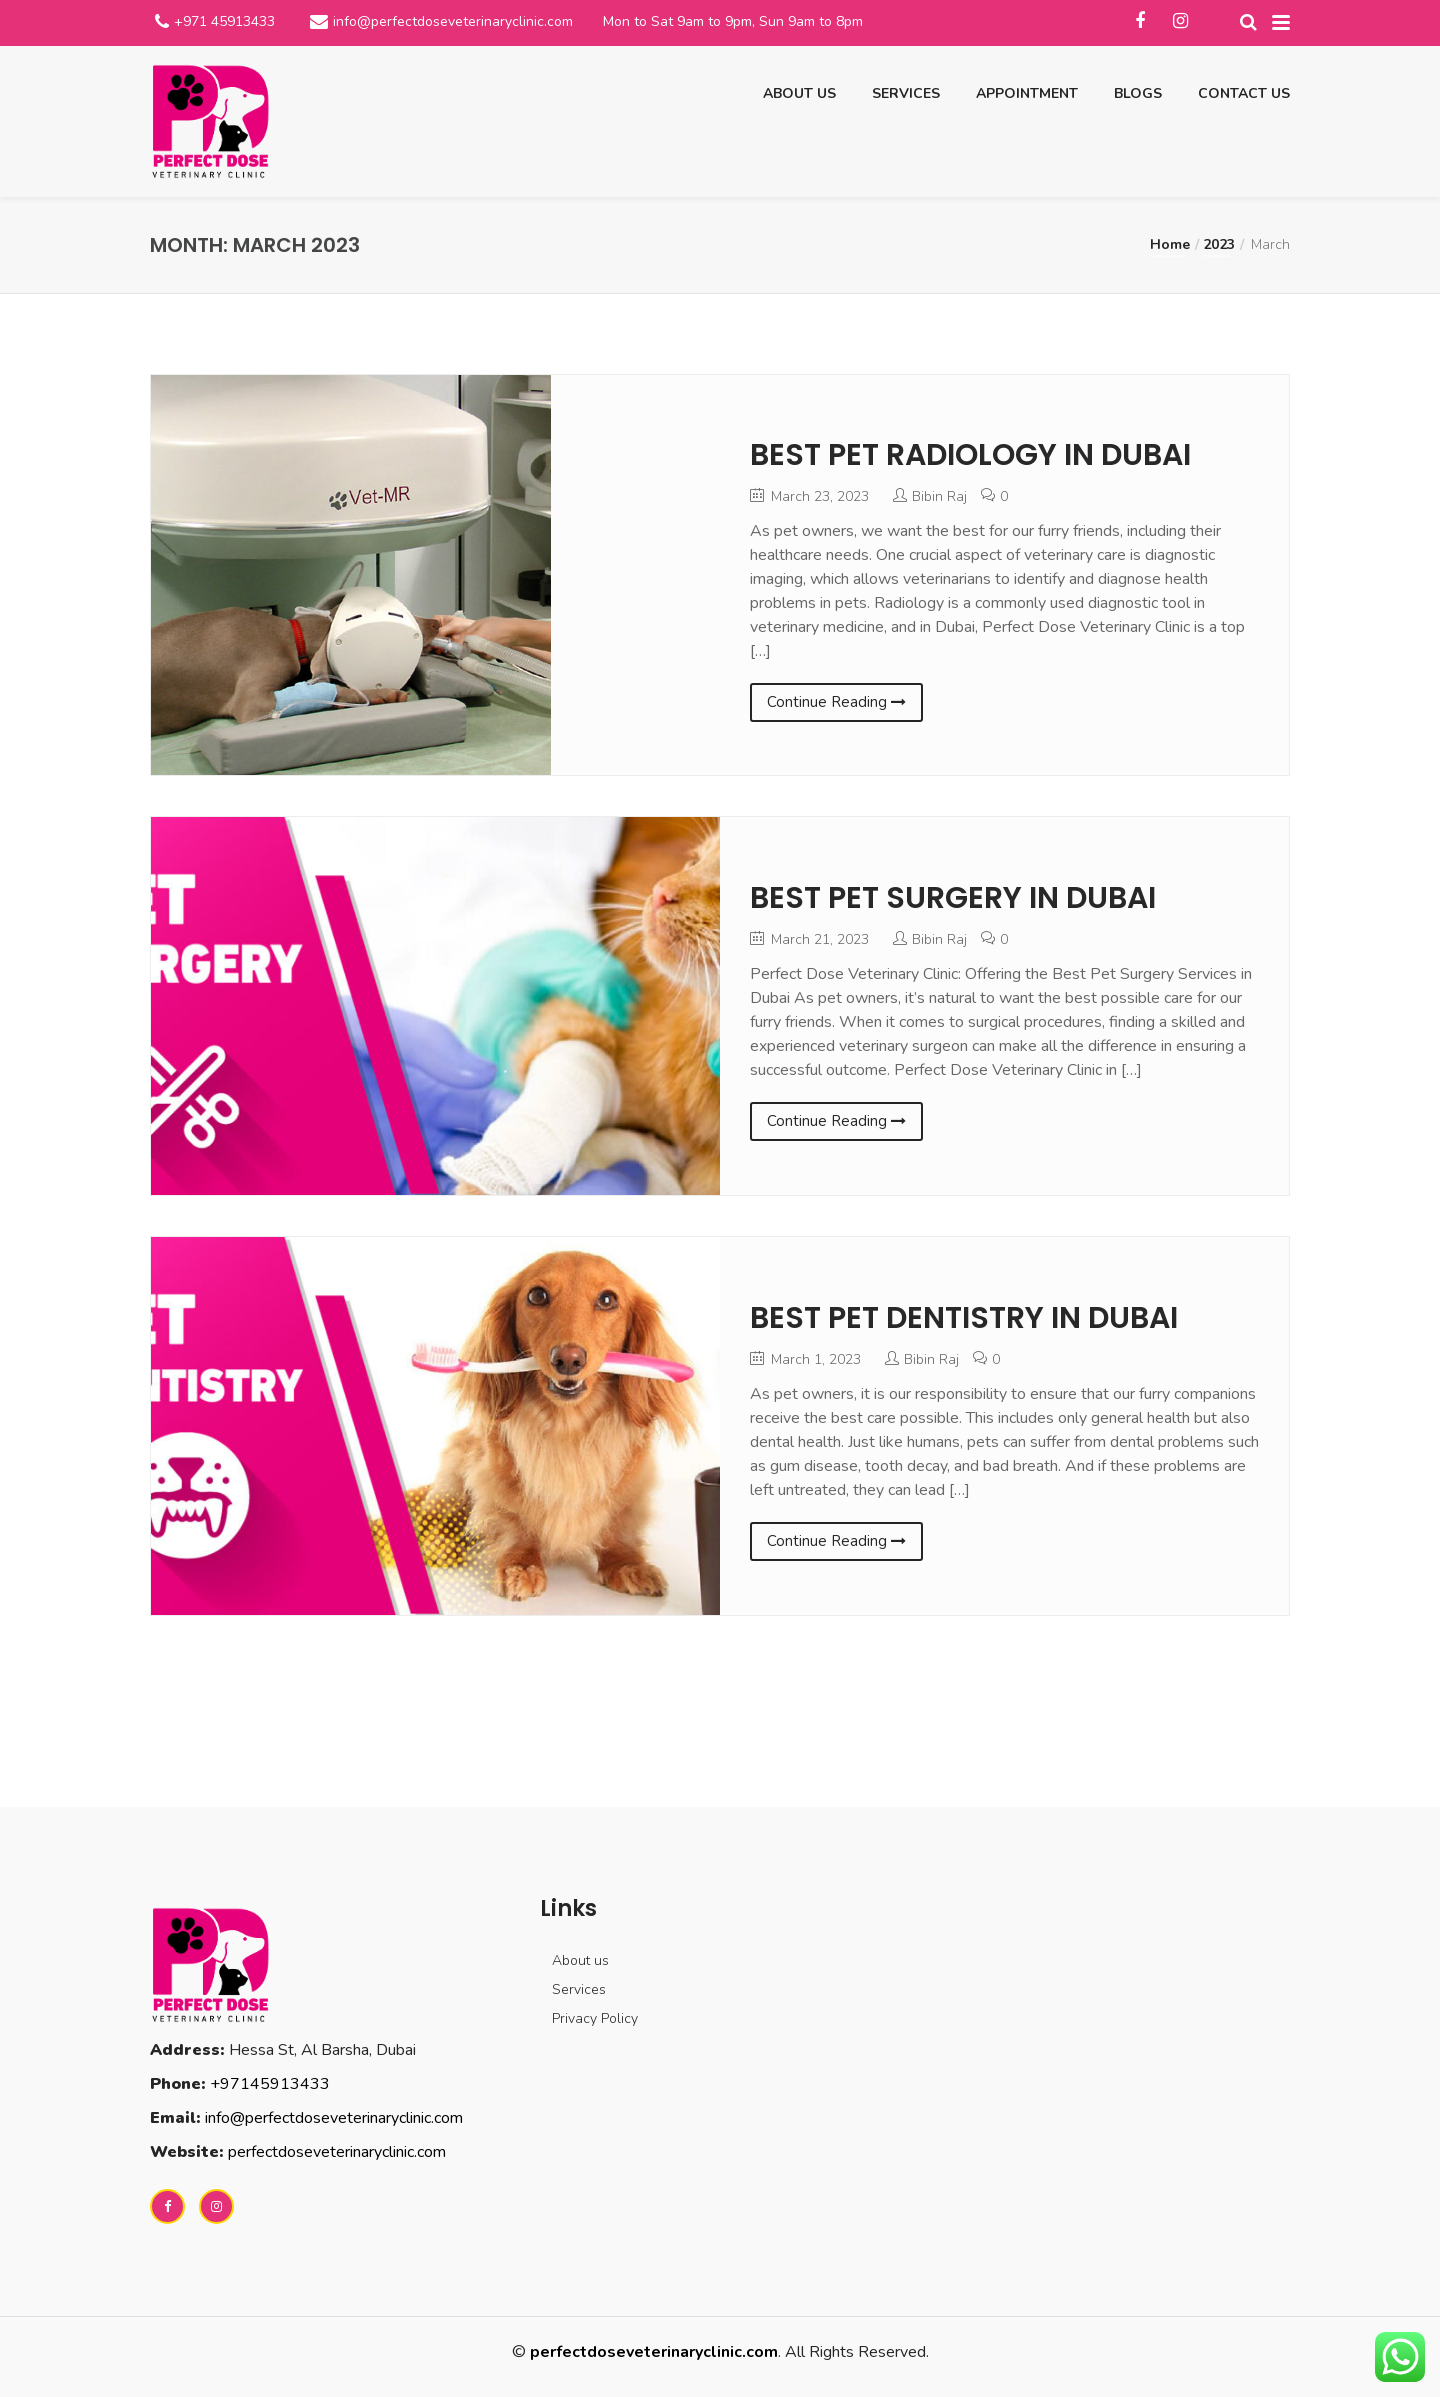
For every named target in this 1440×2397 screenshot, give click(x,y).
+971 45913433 (224, 21)
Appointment (1027, 93)
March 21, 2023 (809, 939)
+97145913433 (270, 2084)
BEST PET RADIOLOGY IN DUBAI (970, 455)
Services (906, 93)
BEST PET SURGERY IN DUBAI (953, 898)
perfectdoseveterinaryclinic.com (337, 2152)
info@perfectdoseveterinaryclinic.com (453, 21)
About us (799, 93)
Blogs (1138, 93)
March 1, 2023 (805, 1359)
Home (1170, 244)
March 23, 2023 (809, 496)
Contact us (1244, 93)
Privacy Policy (595, 2018)
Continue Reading (836, 702)
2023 (1219, 244)
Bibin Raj (939, 496)
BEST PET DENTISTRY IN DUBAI (964, 1318)
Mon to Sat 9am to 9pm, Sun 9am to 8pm (733, 21)
